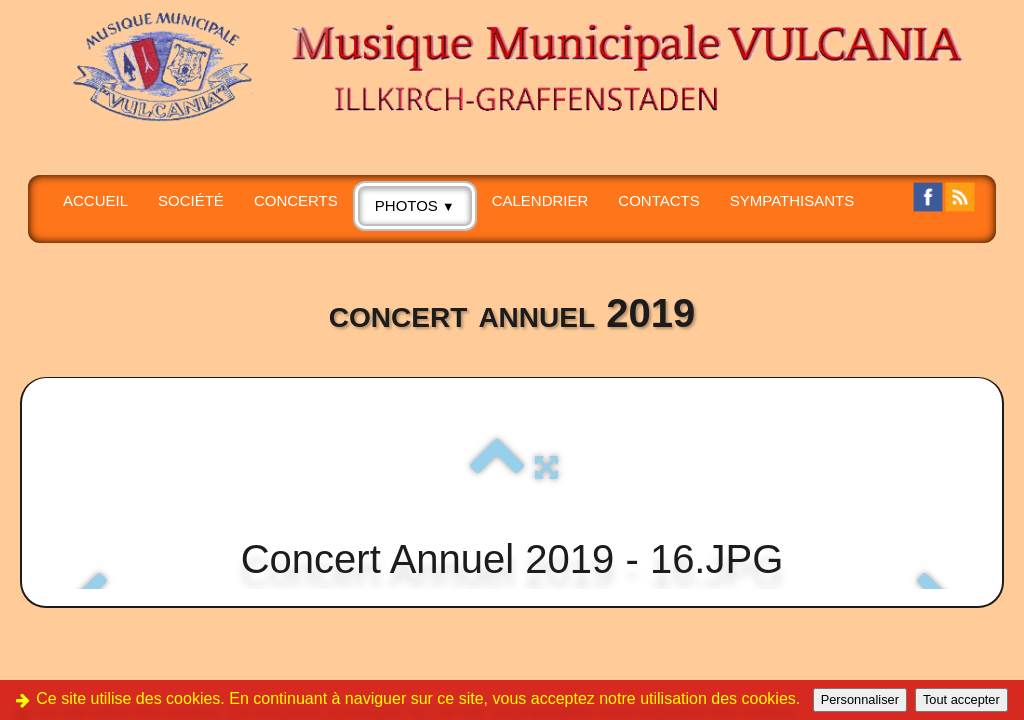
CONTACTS (658, 200)
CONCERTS (296, 200)
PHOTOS (415, 205)
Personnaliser (860, 699)
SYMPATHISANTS (792, 200)
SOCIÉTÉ (191, 200)
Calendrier (540, 200)
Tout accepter (961, 699)
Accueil (95, 200)
